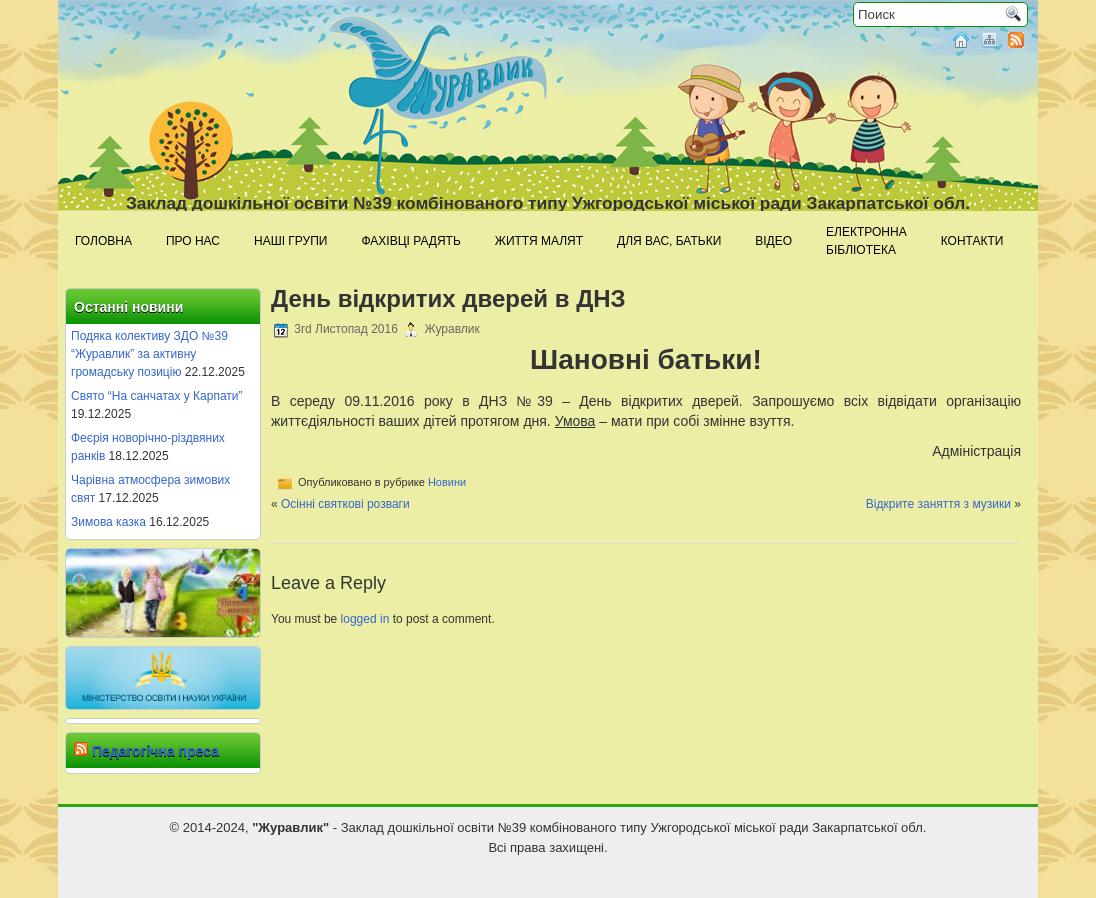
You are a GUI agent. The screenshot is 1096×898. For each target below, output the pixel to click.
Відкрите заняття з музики (938, 504)
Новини (447, 482)
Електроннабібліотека (866, 241)
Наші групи (290, 241)
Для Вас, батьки (669, 241)
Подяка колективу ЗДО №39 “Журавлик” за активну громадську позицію (149, 354)
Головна (103, 241)
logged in (365, 619)
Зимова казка (108, 522)
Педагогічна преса (155, 751)
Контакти (972, 241)
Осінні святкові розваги (345, 504)
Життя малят (539, 241)
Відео (773, 241)
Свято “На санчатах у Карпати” (157, 396)
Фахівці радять (410, 241)
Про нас (193, 241)
